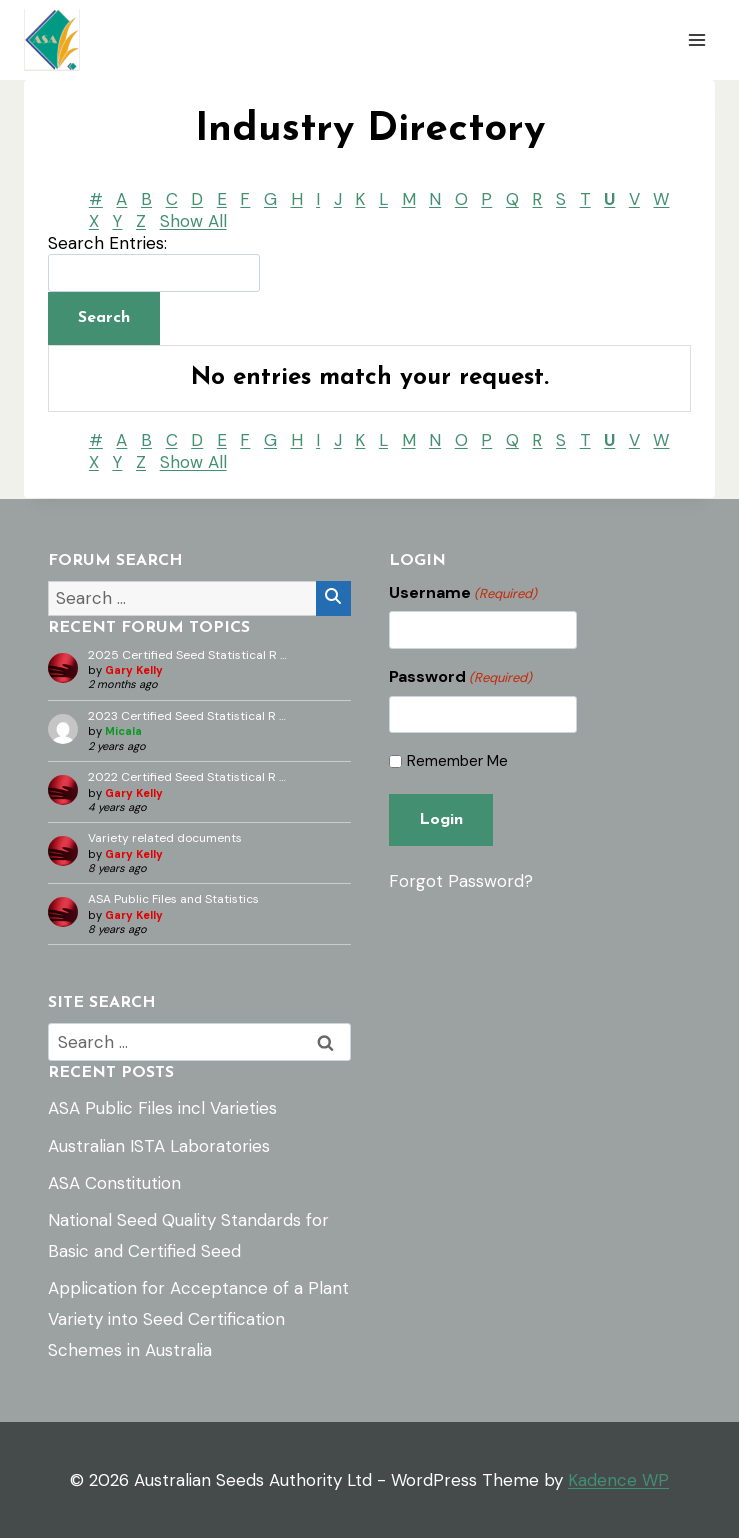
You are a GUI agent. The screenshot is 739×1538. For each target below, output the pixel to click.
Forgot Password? (461, 881)
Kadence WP (618, 1480)
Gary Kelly (134, 670)
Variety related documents (165, 838)
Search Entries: (107, 243)
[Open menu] (696, 39)
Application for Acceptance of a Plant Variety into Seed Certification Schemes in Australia (198, 1318)
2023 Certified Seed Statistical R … (187, 716)
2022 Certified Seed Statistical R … (187, 777)
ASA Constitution (114, 1183)
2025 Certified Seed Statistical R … (187, 655)
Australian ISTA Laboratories (159, 1146)
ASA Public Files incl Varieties (162, 1108)
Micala (123, 731)
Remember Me (457, 761)
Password (460, 677)
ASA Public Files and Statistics (173, 899)
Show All (193, 221)
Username (463, 593)
